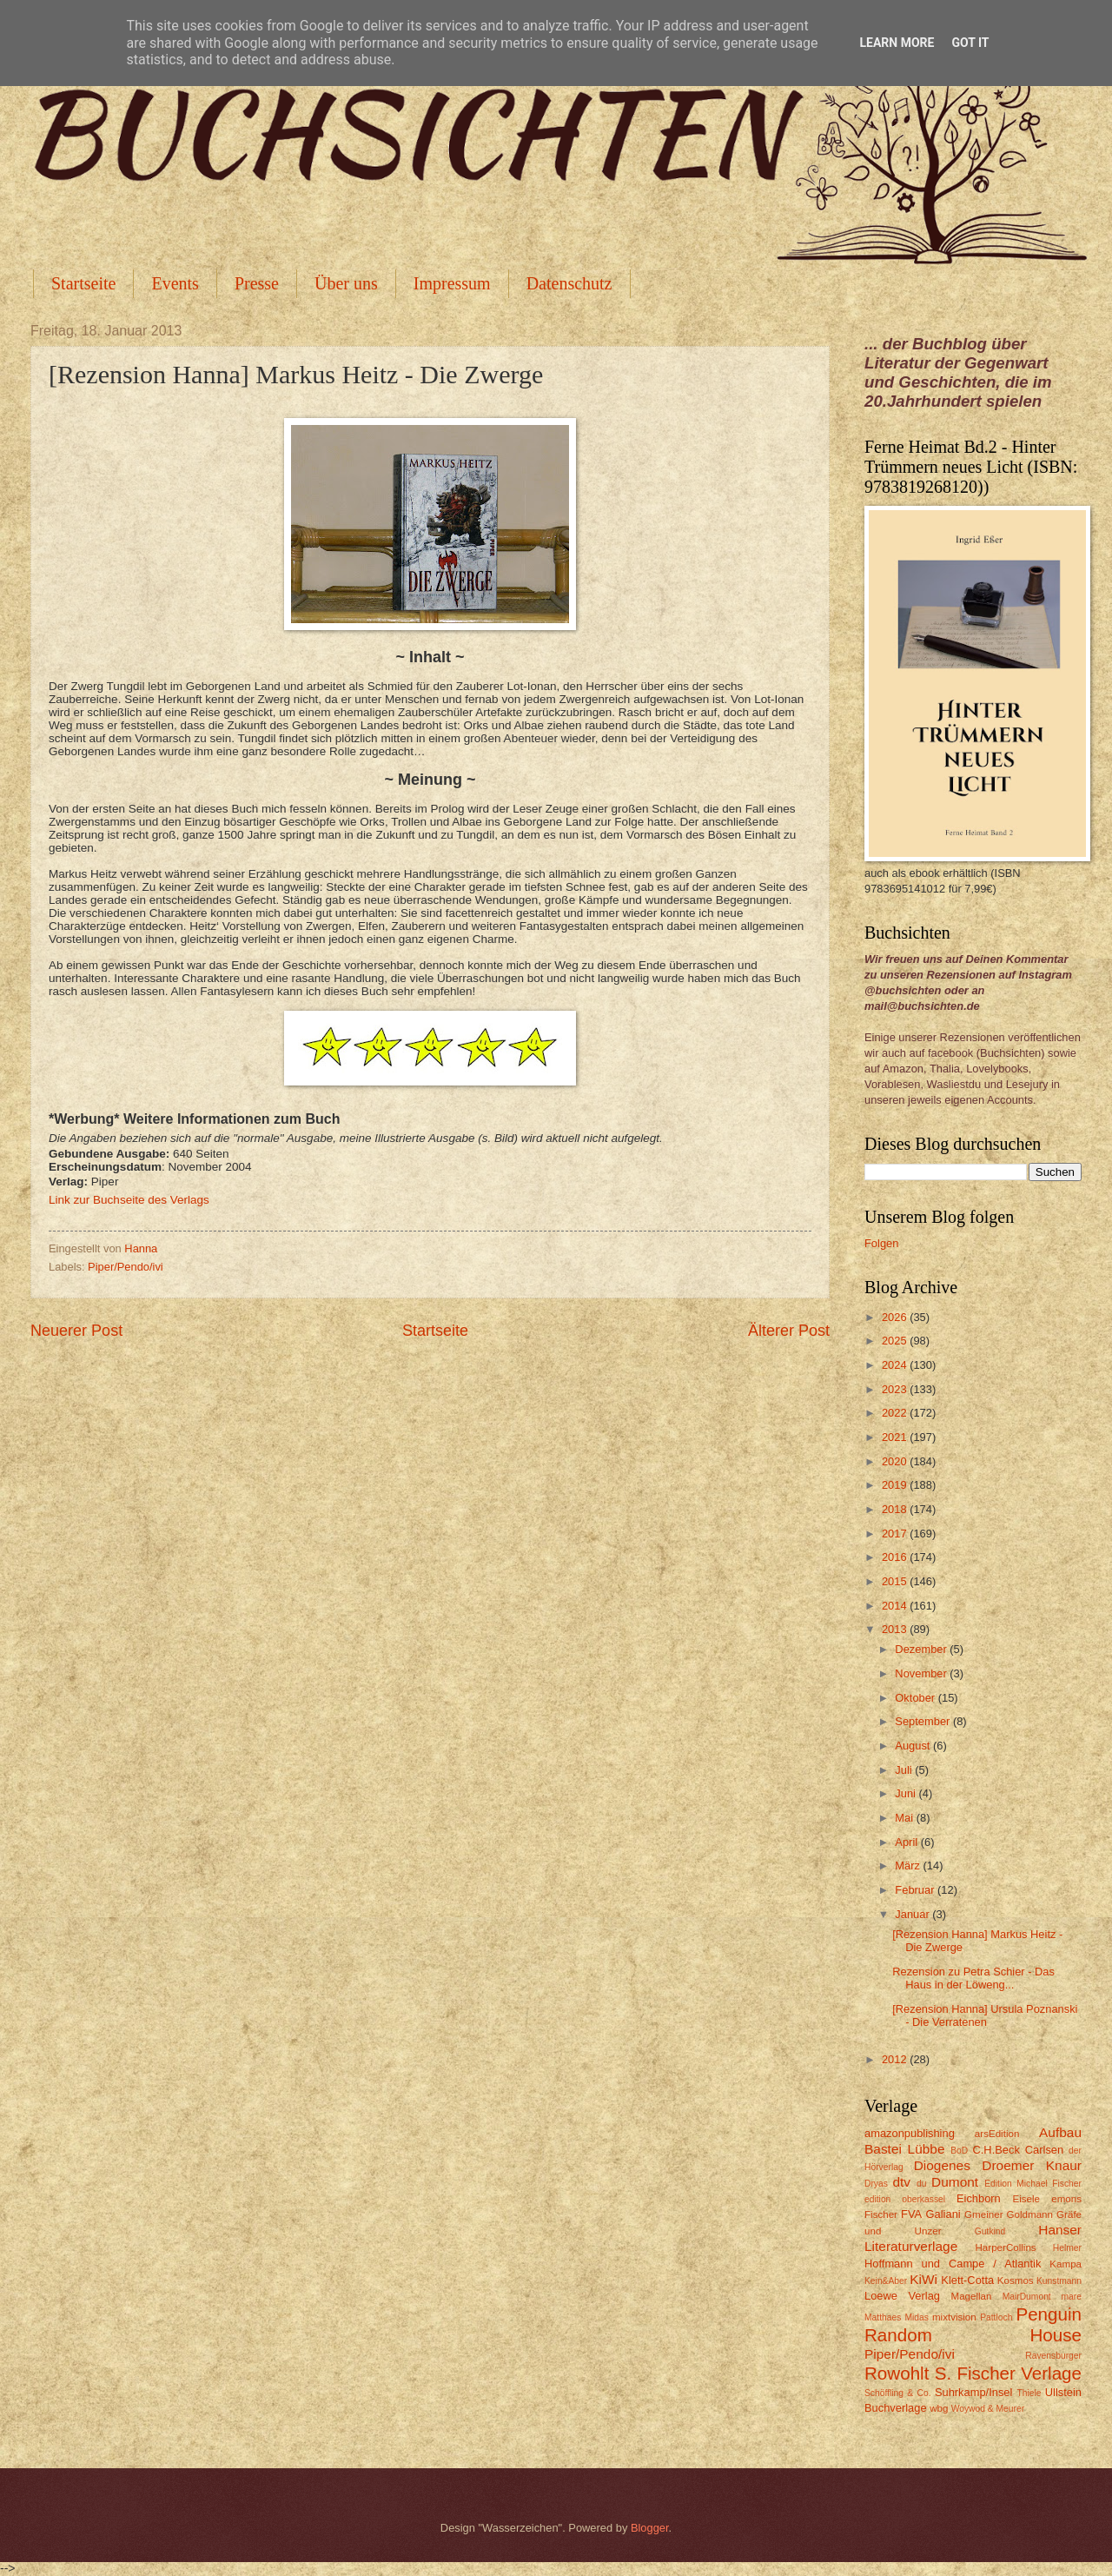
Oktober (916, 1697)
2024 (896, 1364)
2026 (896, 1317)
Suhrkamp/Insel (973, 2392)
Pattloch (996, 2317)
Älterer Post (789, 1330)
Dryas (876, 2183)
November (922, 1673)
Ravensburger (1053, 2355)
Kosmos (1015, 2280)
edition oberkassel (904, 2199)
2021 (896, 1437)
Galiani (943, 2214)
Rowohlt (896, 2373)
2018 (896, 1509)
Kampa (1065, 2264)
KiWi (923, 2279)
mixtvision (954, 2317)
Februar (916, 1889)
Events (174, 283)
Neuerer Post (76, 1330)
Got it (970, 43)
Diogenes (942, 2165)
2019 (896, 1484)
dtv (901, 2181)
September (924, 1721)
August (914, 1745)
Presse (257, 283)
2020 (896, 1461)
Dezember (922, 1649)
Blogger (650, 2527)
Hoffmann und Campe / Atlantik (952, 2263)
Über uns (346, 283)
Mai (905, 1817)
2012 (896, 2059)
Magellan (970, 2296)
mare (1072, 2296)
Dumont (954, 2181)
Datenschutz (569, 283)
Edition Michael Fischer (1033, 2183)
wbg (939, 2408)
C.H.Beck (995, 2149)
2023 (896, 1389)
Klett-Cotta (967, 2280)
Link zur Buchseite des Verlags (129, 1199)
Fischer (880, 2214)
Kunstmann (1059, 2281)
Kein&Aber (885, 2281)
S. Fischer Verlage (1008, 2373)
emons (1066, 2199)
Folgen (881, 1243)
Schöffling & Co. (897, 2393)
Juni (906, 1793)
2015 (896, 1581)
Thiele (1028, 2393)
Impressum (452, 283)
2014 (896, 1605)
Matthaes (882, 2317)
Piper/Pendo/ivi (125, 1266)
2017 (896, 1533)
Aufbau (1060, 2132)
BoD (959, 2150)
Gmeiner (983, 2214)
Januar (913, 1914)
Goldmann (1030, 2214)
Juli (905, 1769)
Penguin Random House (973, 2325)
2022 (896, 1412)
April (907, 1842)
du (921, 2183)
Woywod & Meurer (988, 2408)
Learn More (896, 43)
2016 (896, 1557)
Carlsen (1044, 2149)
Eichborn (978, 2198)
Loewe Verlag (902, 2295)
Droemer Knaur (1032, 2165)
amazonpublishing (909, 2133)
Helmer (1067, 2248)
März (909, 1865)
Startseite (83, 283)
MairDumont (1027, 2296)
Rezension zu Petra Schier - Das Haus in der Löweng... (973, 1978)
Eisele (1026, 2199)
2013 (896, 1629)
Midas (916, 2317)
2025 (896, 1340)
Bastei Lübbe (904, 2148)
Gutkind (990, 2231)
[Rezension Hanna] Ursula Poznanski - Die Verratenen (984, 2015)
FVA (911, 2214)
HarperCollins (1006, 2247)
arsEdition (997, 2133)
